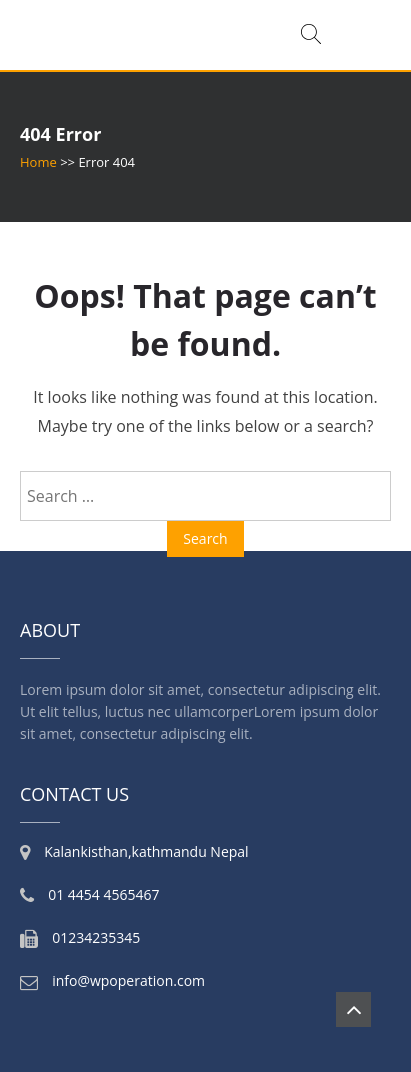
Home (38, 162)
